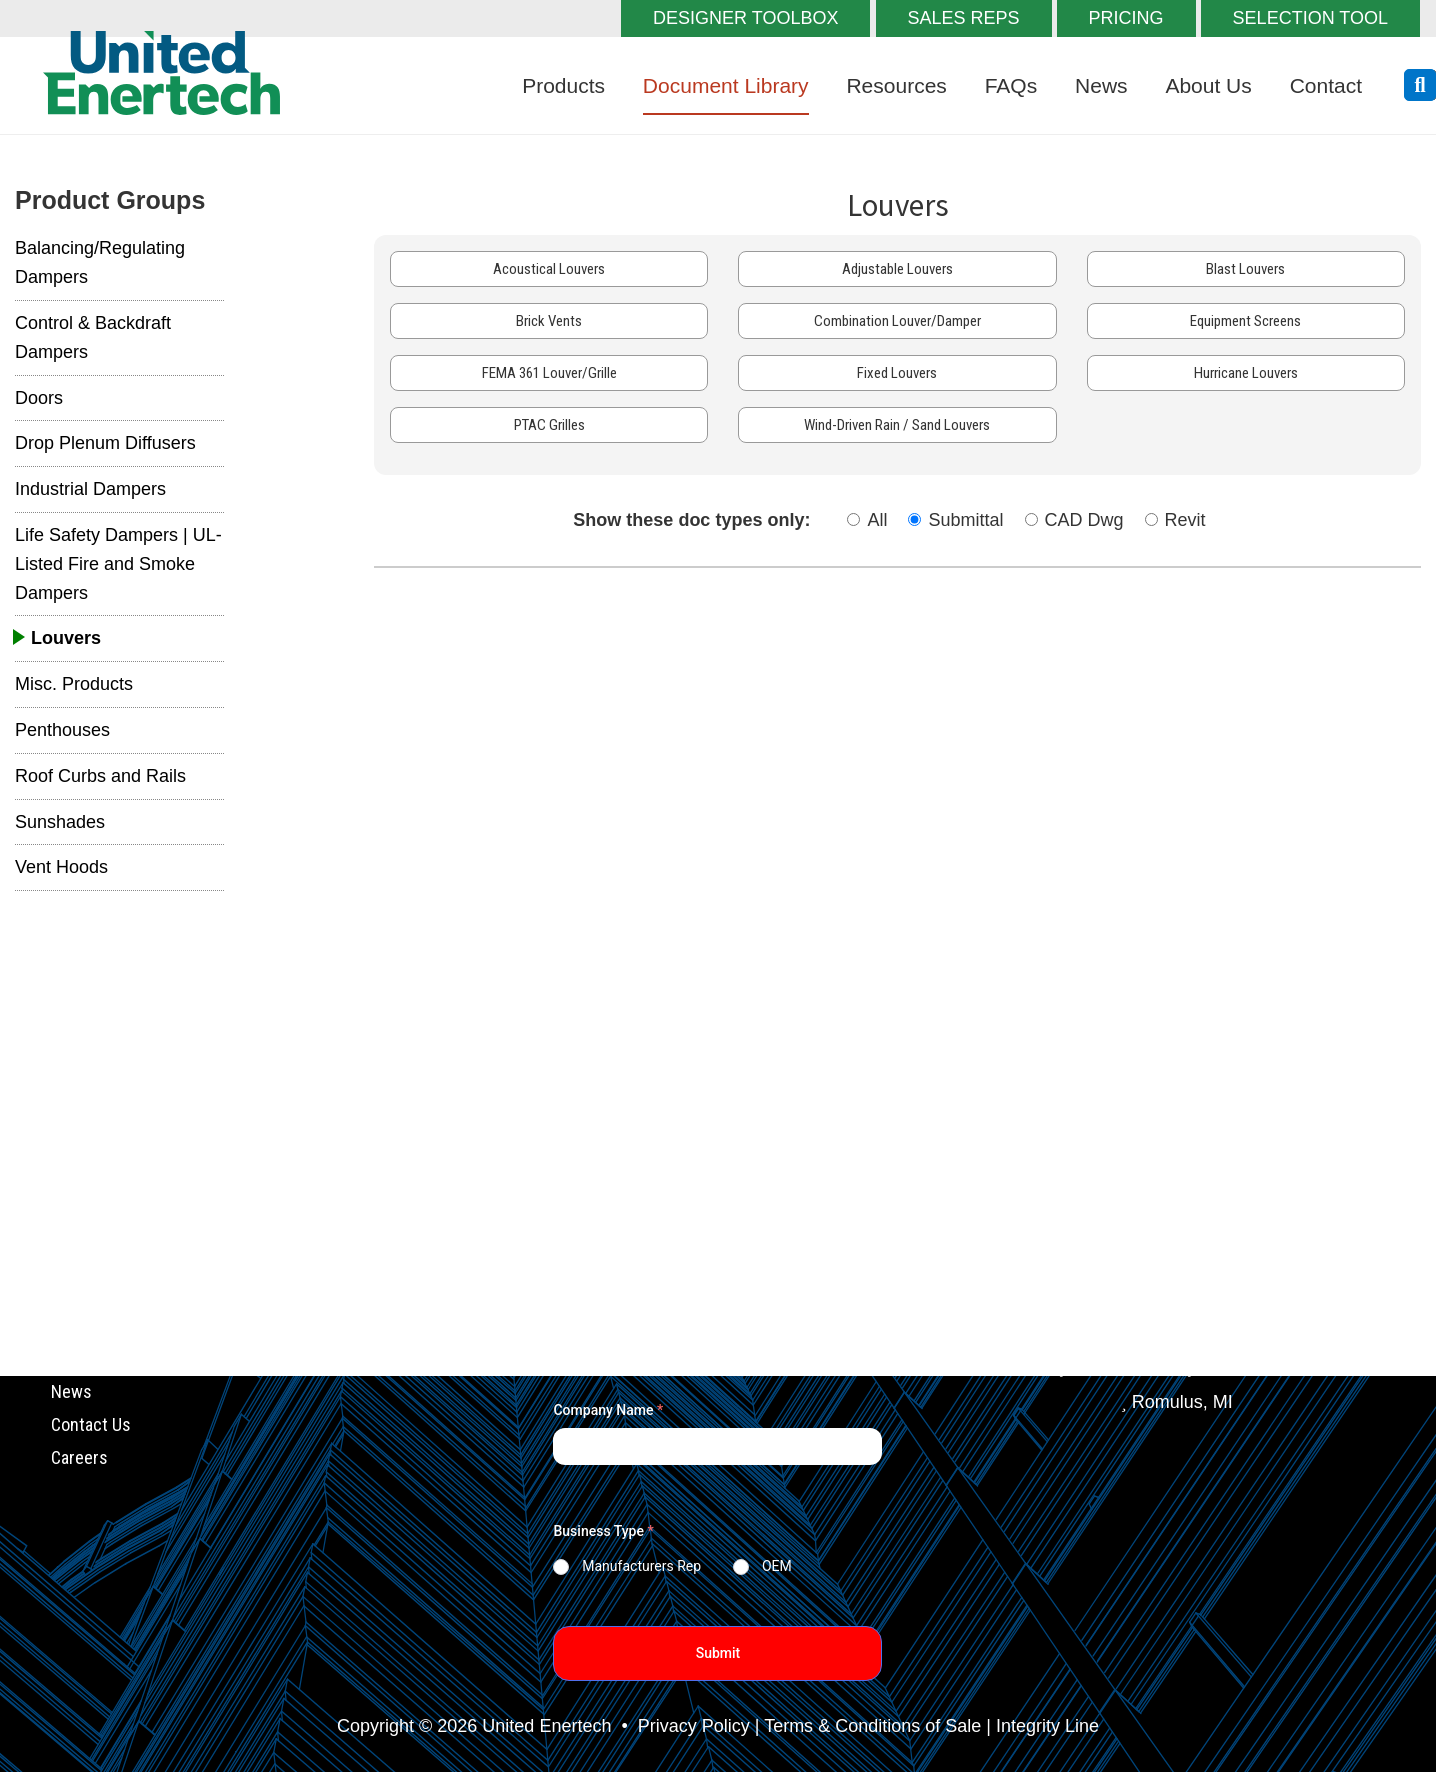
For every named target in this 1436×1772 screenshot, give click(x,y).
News (1101, 85)
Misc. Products (74, 684)
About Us (1208, 85)
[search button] (1420, 85)
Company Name (608, 1410)
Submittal (965, 520)
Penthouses (62, 730)
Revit (1185, 520)
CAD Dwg (1084, 520)
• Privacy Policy (682, 1726)
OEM (777, 1566)
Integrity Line (1047, 1726)
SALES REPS (964, 18)
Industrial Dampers (90, 489)
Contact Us (91, 1424)
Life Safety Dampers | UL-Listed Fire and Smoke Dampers (118, 564)
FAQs (1011, 85)
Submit (718, 1653)
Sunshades (60, 822)
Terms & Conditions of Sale (872, 1726)
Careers (79, 1456)
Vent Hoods (61, 867)
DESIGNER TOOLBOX (745, 18)
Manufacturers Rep (641, 1566)
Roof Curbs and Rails (100, 776)
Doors (39, 398)
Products (563, 85)
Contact (1326, 85)
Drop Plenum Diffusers (105, 443)
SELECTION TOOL (1310, 18)
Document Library (726, 85)
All (877, 520)
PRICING (1126, 18)
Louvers (66, 638)
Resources (896, 85)
